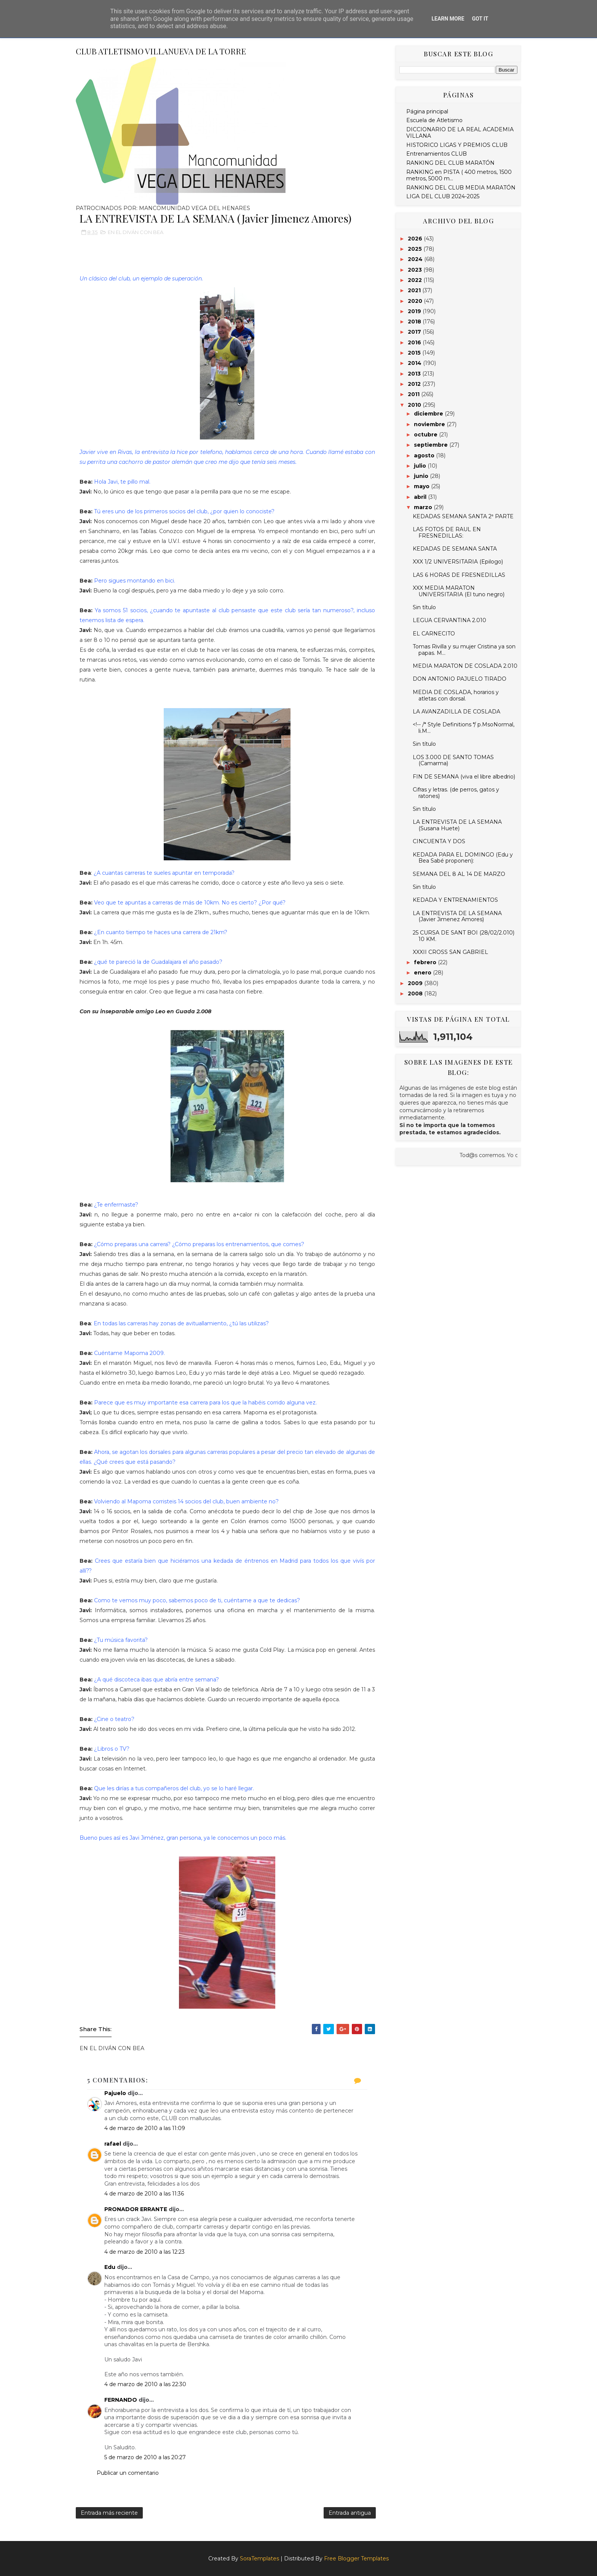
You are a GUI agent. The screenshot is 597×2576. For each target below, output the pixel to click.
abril (421, 497)
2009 (416, 983)
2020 (416, 301)
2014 (415, 363)
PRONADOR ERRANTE (135, 2209)
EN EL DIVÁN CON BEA (135, 232)
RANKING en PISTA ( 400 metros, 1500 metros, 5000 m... (459, 175)
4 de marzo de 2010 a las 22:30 (145, 2384)
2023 (415, 269)
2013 (415, 373)
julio (421, 465)
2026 (416, 238)
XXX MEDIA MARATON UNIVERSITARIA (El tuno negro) (458, 591)
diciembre (429, 413)
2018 (415, 321)
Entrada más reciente (109, 2512)
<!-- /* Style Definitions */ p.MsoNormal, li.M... (463, 727)
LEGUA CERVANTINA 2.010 (449, 620)
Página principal (427, 111)
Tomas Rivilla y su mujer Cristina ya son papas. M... (464, 649)
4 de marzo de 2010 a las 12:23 (144, 2251)
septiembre (431, 444)
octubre (426, 434)
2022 (415, 280)
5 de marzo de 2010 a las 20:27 (145, 2457)
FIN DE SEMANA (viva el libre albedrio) (464, 776)
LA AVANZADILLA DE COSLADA (456, 711)
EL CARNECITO (434, 633)
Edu (109, 2267)
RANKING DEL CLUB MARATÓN (450, 162)
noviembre (430, 424)
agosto (425, 455)
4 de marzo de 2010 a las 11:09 (144, 2128)
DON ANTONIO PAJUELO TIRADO (459, 678)
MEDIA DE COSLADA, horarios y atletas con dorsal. (456, 695)
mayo (422, 486)
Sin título (424, 607)
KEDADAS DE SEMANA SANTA (455, 548)
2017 (415, 331)
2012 (415, 384)
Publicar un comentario (128, 2472)
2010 (415, 404)
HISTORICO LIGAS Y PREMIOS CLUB (457, 145)
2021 (415, 290)
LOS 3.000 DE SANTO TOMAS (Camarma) (453, 760)
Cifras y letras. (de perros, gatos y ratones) (456, 792)
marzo (424, 507)
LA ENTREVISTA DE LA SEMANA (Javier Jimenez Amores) (457, 916)
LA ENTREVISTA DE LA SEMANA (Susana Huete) (457, 825)
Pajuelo (115, 2093)
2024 (416, 259)
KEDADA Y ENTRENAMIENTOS (455, 899)
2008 (416, 993)
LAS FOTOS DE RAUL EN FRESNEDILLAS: (447, 532)
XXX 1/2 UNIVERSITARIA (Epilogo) (458, 561)
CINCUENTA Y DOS (439, 841)
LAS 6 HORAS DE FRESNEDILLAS (459, 575)
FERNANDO (120, 2399)
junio (422, 476)
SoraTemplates (259, 2558)
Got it (480, 19)
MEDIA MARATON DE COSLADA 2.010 (465, 665)
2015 (415, 352)
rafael (112, 2143)
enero (423, 972)
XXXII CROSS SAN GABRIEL (450, 952)
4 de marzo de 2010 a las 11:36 (144, 2193)
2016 (415, 342)
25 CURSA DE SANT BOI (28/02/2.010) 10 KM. (463, 936)
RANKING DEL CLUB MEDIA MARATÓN (461, 187)
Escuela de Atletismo (434, 120)
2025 (415, 248)
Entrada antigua (350, 2512)
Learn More (447, 19)
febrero (426, 962)
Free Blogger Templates (356, 2558)
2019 (415, 311)
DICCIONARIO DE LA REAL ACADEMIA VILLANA (460, 132)
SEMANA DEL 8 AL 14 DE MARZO (459, 874)
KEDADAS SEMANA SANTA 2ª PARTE (463, 516)
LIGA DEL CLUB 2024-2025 (442, 196)
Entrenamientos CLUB (436, 153)
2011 (414, 394)
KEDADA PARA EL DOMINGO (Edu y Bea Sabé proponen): (463, 858)
